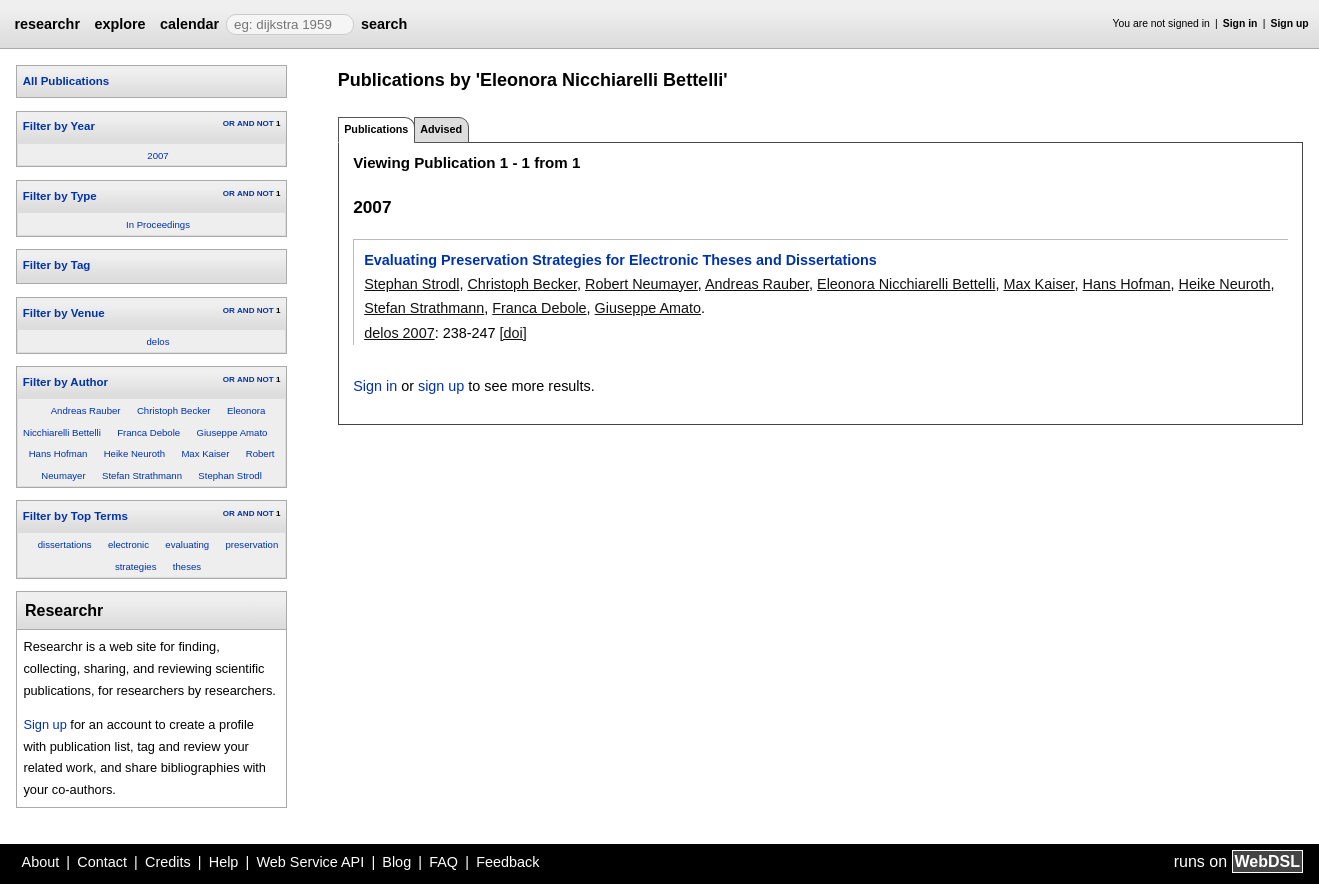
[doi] (512, 333)
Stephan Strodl (229, 475)
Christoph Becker (174, 410)
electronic (128, 544)
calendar (189, 24)
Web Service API (310, 862)
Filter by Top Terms (75, 516)
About (41, 862)
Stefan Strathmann (142, 475)
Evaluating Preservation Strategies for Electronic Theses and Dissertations (620, 260)
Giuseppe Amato (231, 432)
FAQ (443, 862)
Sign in (1240, 23)
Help (224, 862)
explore (119, 24)
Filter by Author (65, 382)
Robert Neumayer (641, 284)
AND (245, 123)
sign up (441, 386)
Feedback (507, 862)
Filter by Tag (57, 265)
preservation (251, 544)
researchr (47, 24)
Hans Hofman (58, 453)
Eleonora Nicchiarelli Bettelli (906, 284)
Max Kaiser (205, 453)
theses (187, 566)
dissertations (65, 544)
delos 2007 (399, 333)
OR (229, 123)
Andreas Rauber (86, 410)
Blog (396, 862)
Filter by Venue (64, 313)
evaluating (187, 544)
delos (158, 341)
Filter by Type (60, 196)
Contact (102, 862)
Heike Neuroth (134, 453)
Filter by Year (59, 126)
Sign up (1290, 23)
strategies (136, 566)
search (384, 24)
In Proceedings (158, 224)
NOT (265, 123)
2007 (157, 155)
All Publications (66, 81)
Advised (441, 129)
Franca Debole (148, 432)
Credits (168, 862)
